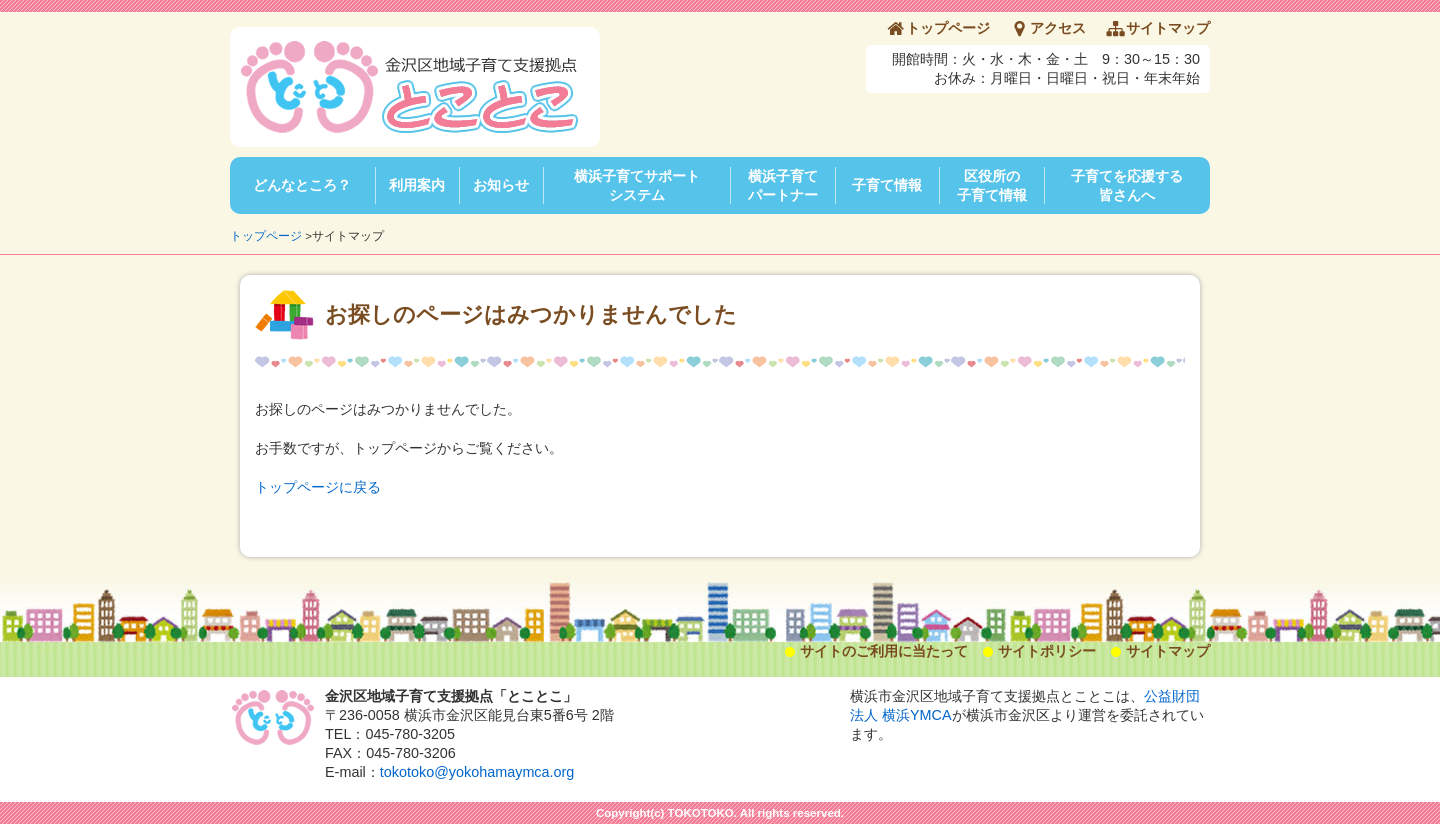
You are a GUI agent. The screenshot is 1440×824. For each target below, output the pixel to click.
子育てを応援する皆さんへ (1127, 185)
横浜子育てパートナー (783, 185)
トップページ (948, 28)
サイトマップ (1168, 28)
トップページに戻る (318, 487)
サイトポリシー (1047, 651)
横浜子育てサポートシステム (637, 185)
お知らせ (501, 185)
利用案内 (417, 185)
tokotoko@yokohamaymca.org (477, 772)
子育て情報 (887, 185)
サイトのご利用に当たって (884, 651)
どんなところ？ (302, 185)
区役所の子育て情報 (992, 185)
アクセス (1058, 28)
